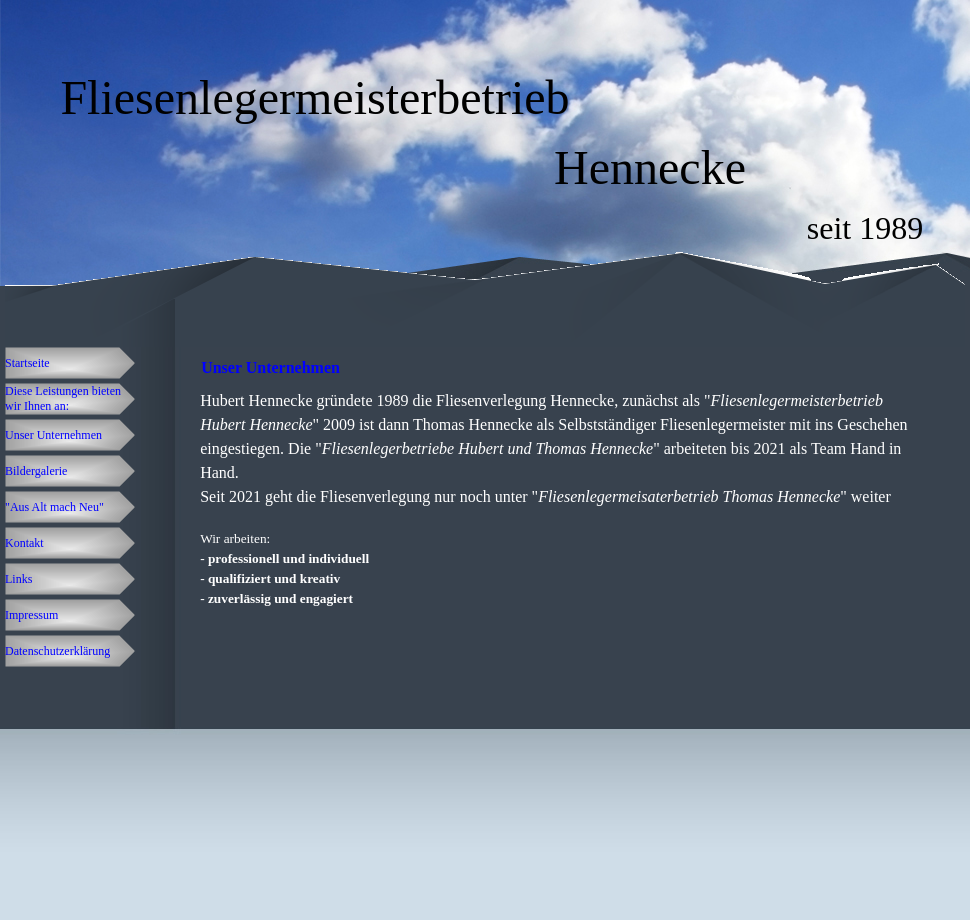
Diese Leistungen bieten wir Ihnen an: (63, 398)
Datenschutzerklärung (57, 651)
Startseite (27, 363)
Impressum (31, 615)
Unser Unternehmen (53, 435)
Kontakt (24, 543)
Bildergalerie (36, 471)
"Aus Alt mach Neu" (54, 507)
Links (18, 579)
